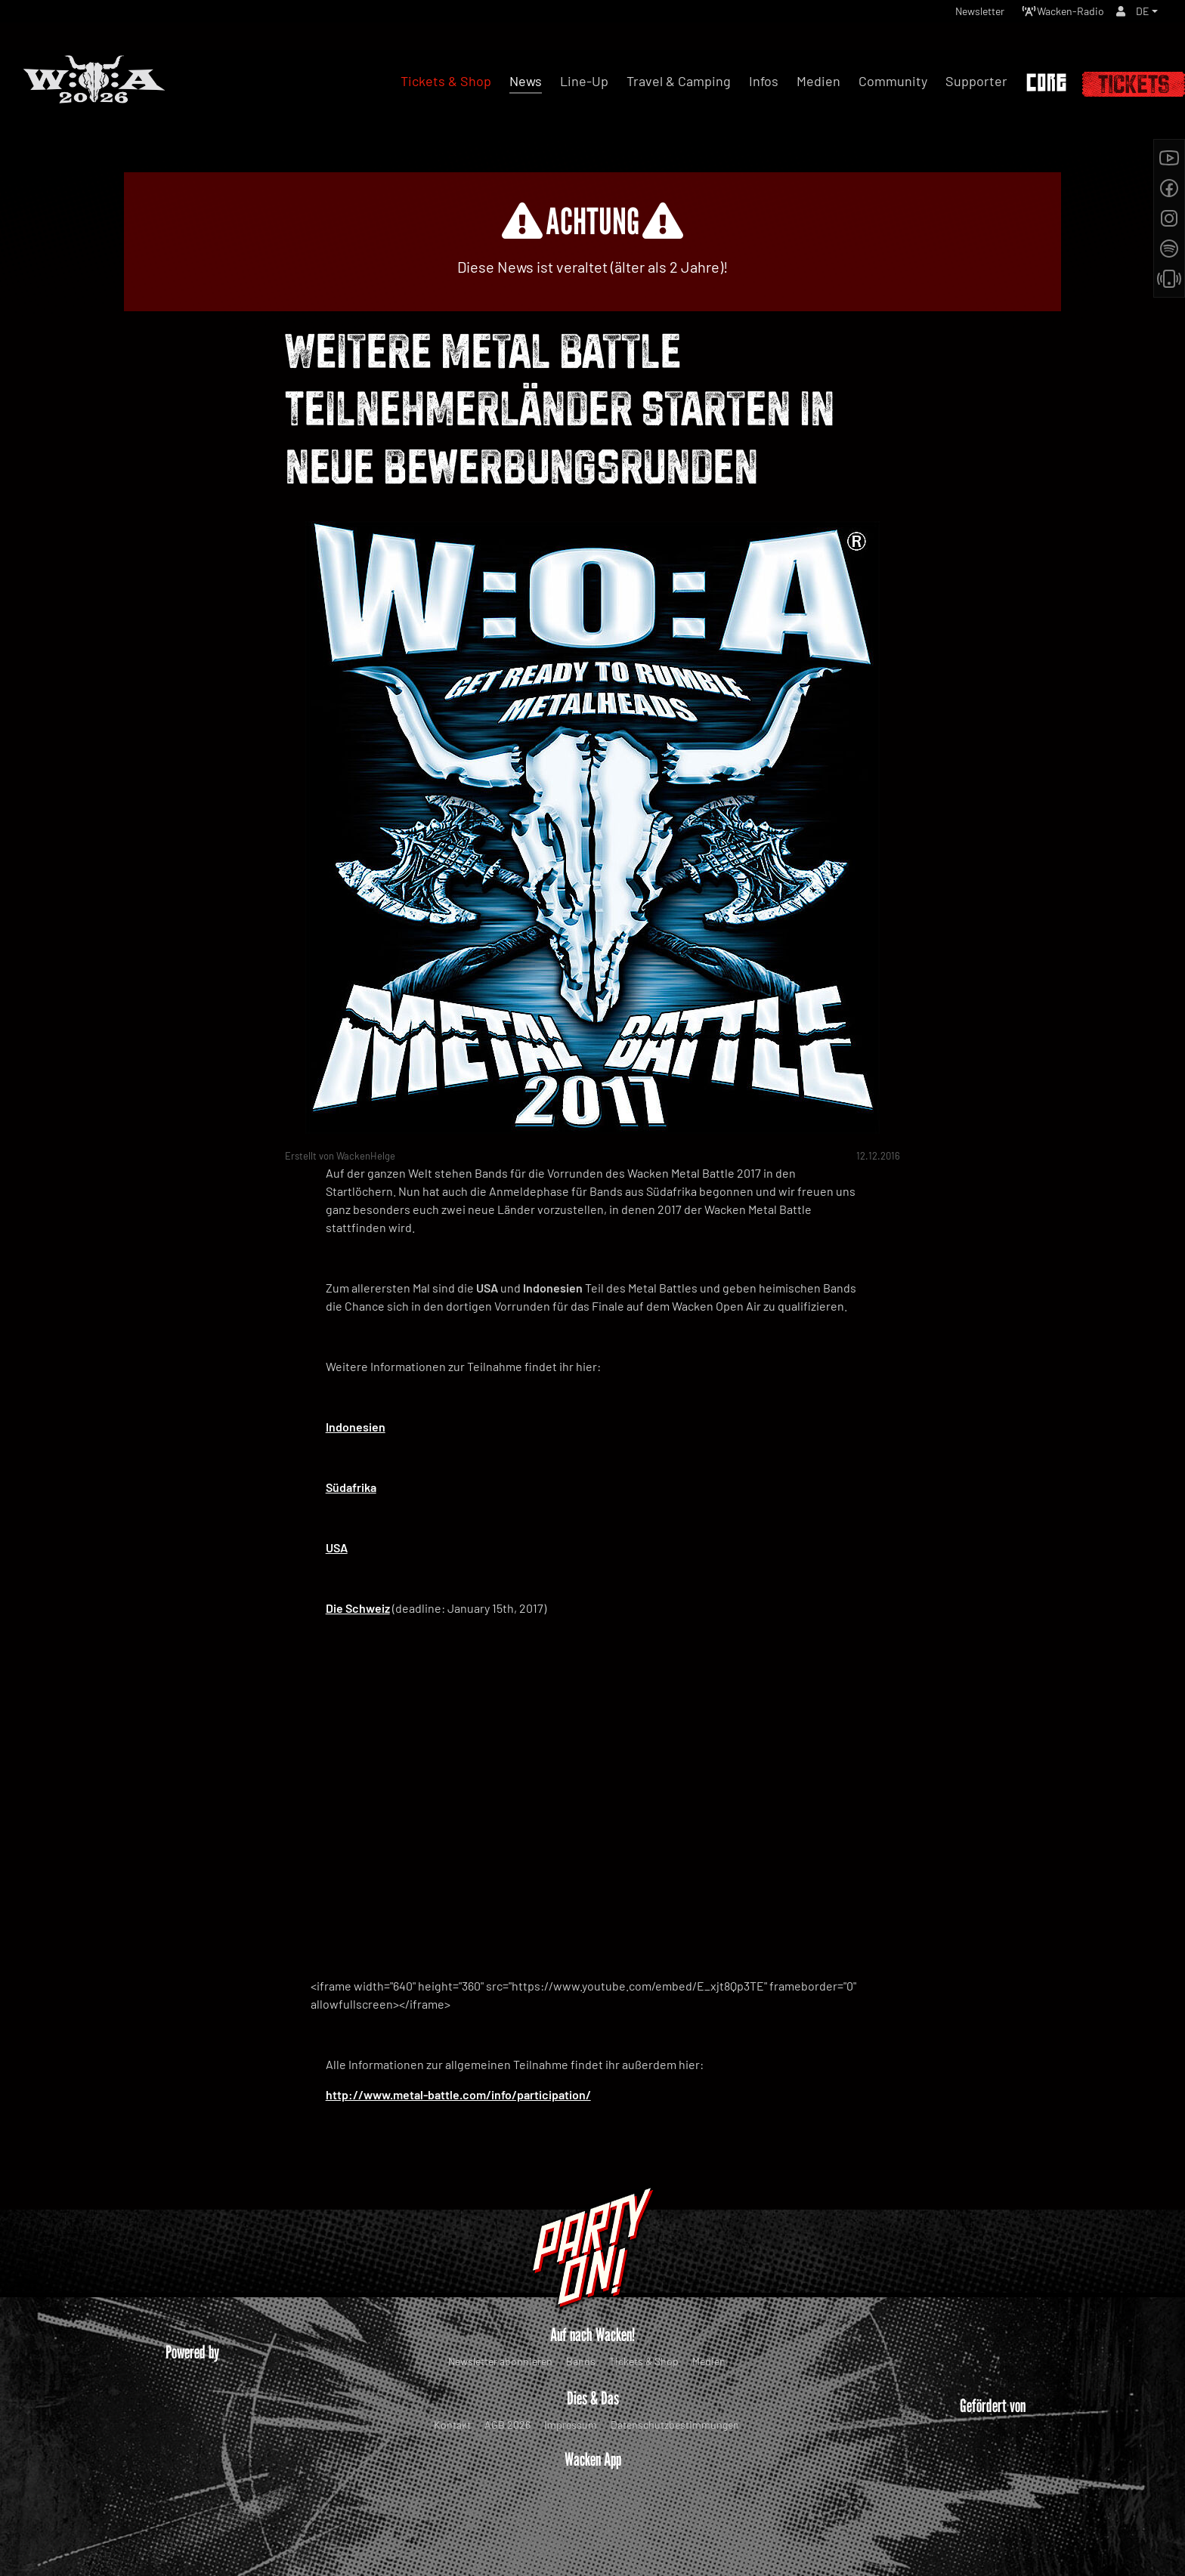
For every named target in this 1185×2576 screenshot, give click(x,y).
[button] (1146, 15)
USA (337, 1547)
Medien (709, 2361)
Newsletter (957, 15)
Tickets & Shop (644, 2361)
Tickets (1133, 84)
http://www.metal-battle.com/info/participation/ (458, 2094)
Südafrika (351, 1487)
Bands (581, 2361)
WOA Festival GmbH (560, 2534)
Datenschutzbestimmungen (675, 2424)
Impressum (570, 2424)
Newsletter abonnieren (500, 2361)
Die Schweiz (358, 1608)
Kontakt (452, 2424)
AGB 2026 (507, 2424)
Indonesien (355, 1426)
